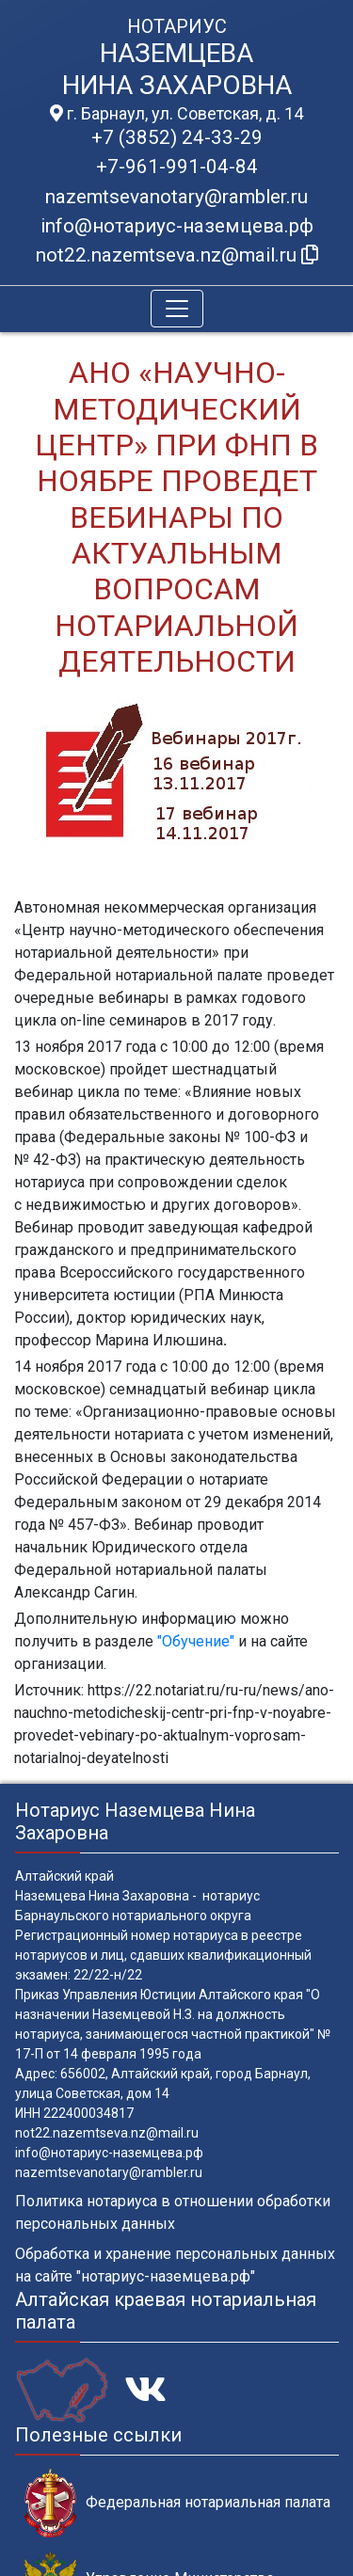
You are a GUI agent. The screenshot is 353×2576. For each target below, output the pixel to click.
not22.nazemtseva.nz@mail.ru (107, 2132)
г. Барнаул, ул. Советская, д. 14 (176, 113)
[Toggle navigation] (177, 308)
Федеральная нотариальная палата (177, 2503)
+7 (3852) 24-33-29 (177, 137)
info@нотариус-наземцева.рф (176, 226)
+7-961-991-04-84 (177, 166)
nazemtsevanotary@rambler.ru (176, 196)
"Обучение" (195, 1641)
